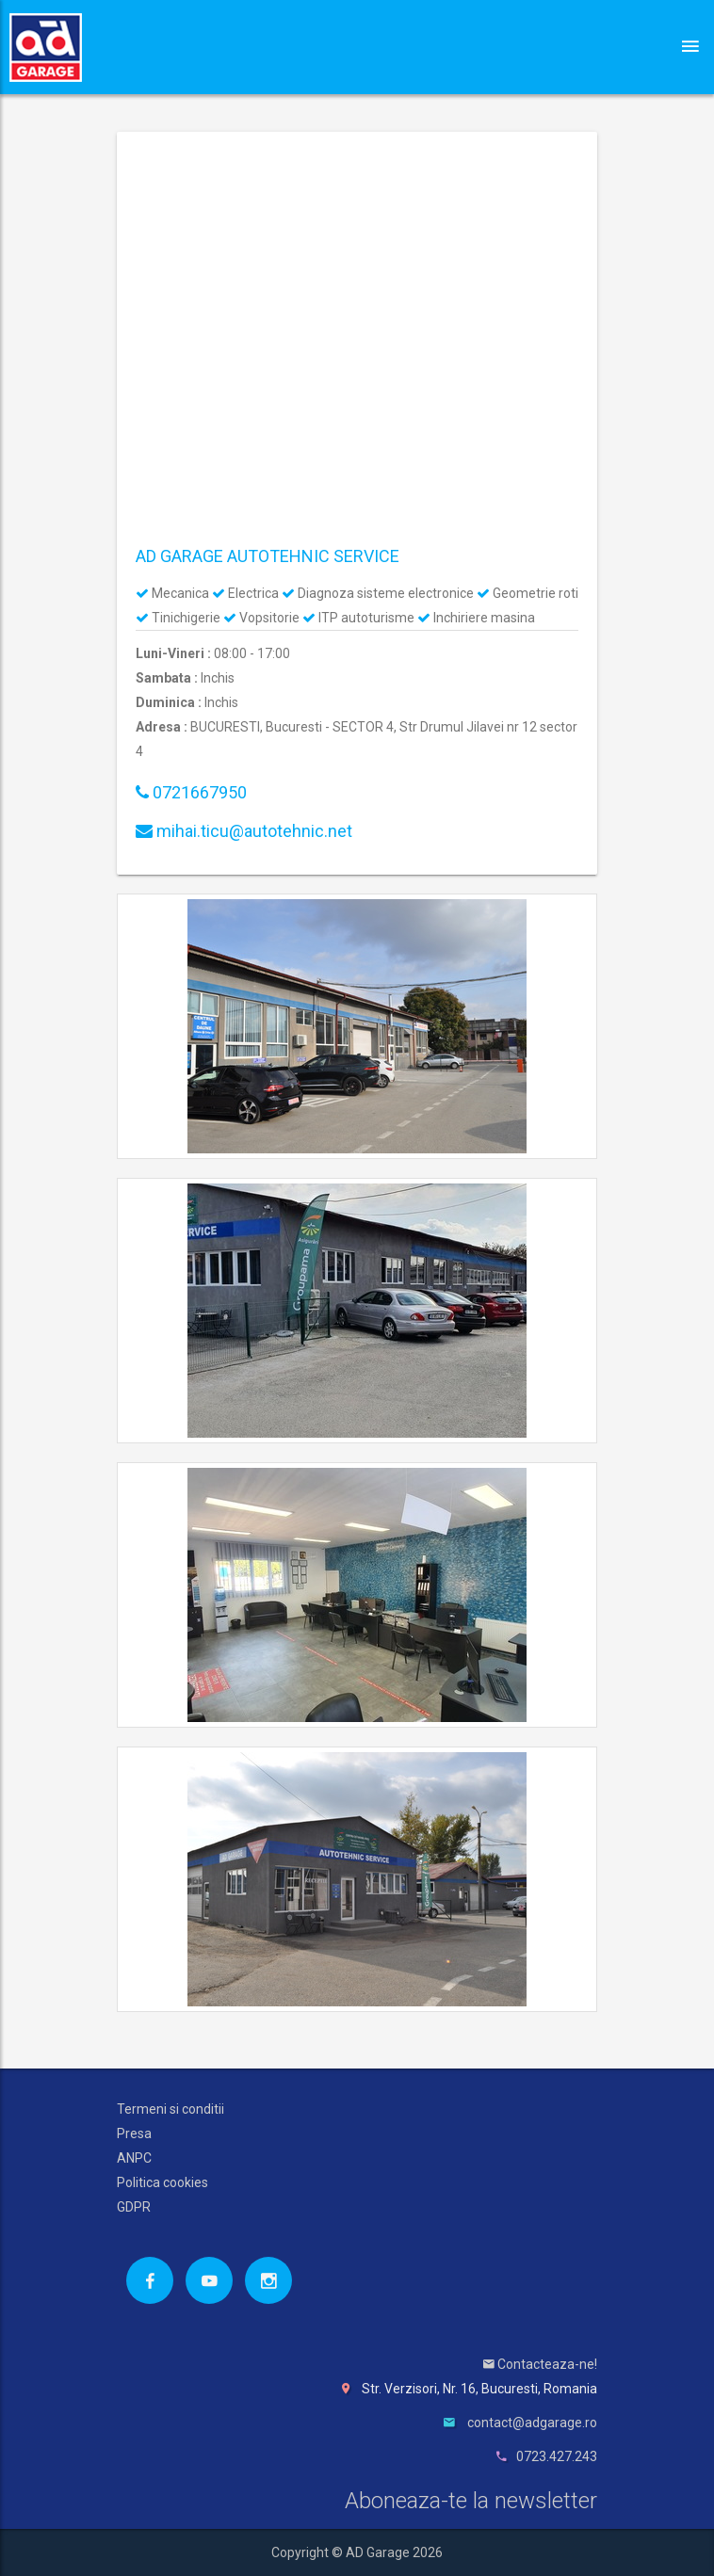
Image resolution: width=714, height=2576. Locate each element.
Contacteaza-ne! (540, 2364)
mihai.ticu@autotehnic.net (244, 831)
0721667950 (191, 792)
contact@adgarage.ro (532, 2422)
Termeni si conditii (170, 2109)
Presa (134, 2133)
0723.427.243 (556, 2456)
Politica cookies (162, 2182)
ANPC (134, 2157)
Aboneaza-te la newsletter (471, 2500)
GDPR (134, 2206)
